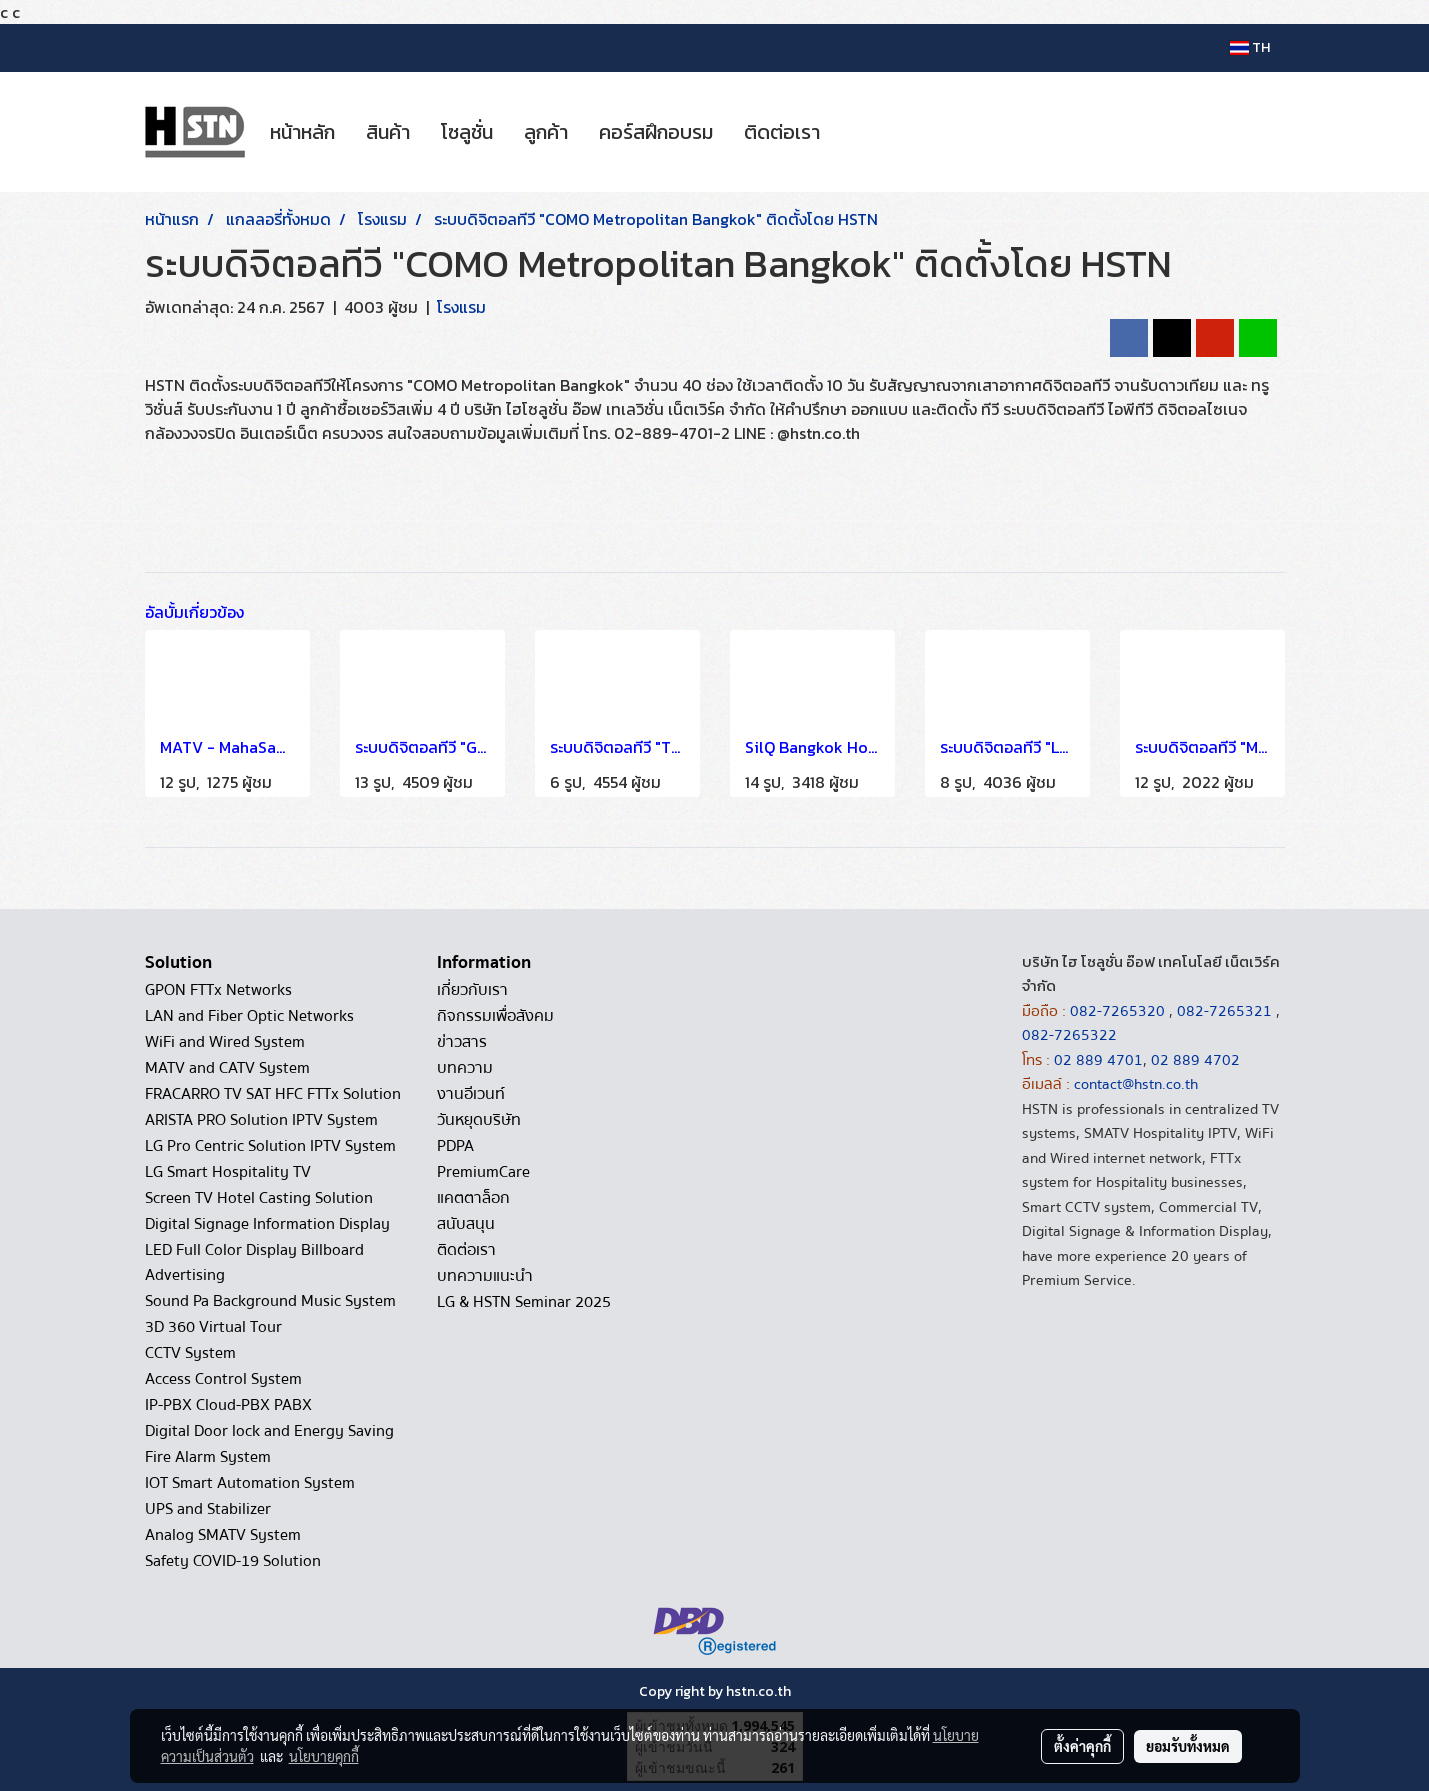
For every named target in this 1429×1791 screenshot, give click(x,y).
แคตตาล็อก (473, 1198)
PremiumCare (483, 1172)
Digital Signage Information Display (267, 1224)
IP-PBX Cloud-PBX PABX (228, 1405)
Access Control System (223, 1379)
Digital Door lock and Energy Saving (269, 1431)
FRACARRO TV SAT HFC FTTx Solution (273, 1094)
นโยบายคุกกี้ (324, 1756)
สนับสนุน (466, 1224)
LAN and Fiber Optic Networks (249, 1016)
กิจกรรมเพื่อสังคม (495, 1016)
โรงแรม (461, 307)
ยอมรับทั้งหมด (1188, 1746)
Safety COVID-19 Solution (233, 1561)
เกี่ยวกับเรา (472, 990)
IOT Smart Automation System (250, 1483)
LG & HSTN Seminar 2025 (524, 1302)
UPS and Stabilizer (208, 1509)
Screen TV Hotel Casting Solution (259, 1198)
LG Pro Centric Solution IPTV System (270, 1146)
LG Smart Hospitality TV (228, 1172)
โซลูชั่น (467, 132)
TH (1250, 47)
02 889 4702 (1195, 1060)
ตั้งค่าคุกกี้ (1082, 1746)
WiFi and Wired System (225, 1042)
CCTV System (190, 1353)
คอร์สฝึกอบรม (656, 132)
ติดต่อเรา (782, 132)
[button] (853, 132)
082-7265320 (1119, 1011)
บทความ (465, 1068)
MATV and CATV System (227, 1068)
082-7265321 (1224, 1011)
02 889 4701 (1098, 1060)
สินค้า (388, 132)
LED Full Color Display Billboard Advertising (254, 1262)
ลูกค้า (546, 132)
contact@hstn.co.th (1136, 1084)
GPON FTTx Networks (218, 990)
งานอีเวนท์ (471, 1094)
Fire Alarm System (208, 1457)
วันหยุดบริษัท (479, 1120)
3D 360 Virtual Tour (213, 1327)
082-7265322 (1069, 1035)
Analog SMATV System (223, 1535)
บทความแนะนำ (485, 1276)
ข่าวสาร (462, 1042)
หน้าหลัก (302, 132)
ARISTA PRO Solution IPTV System (261, 1120)
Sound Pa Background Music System (270, 1301)
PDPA (455, 1146)
